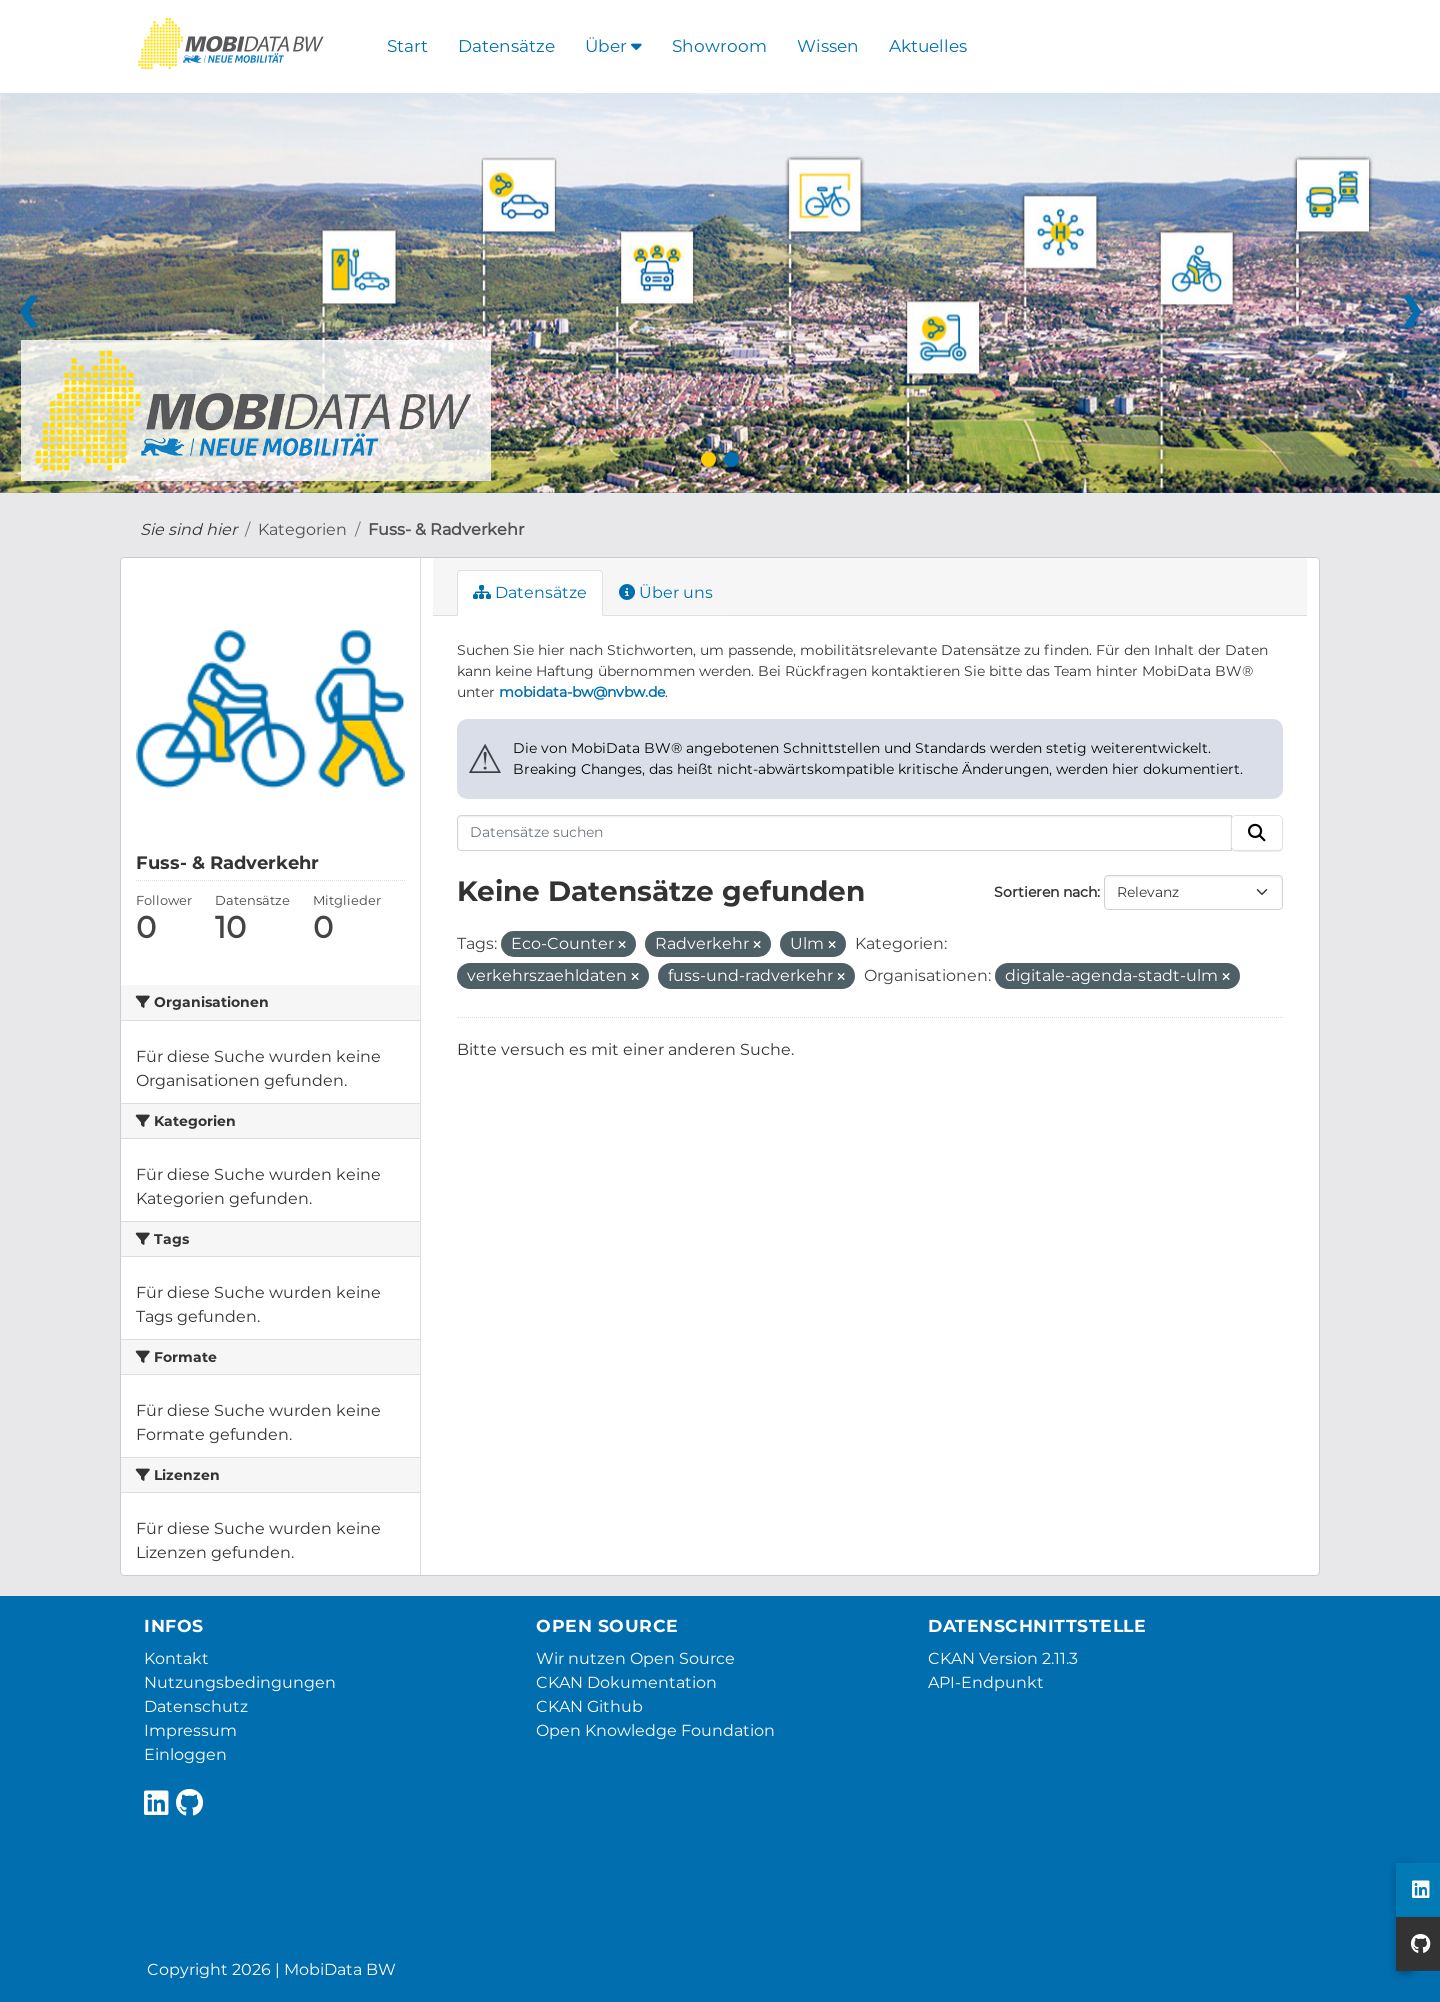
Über (613, 46)
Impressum (190, 1730)
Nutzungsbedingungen (240, 1682)
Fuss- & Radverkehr (446, 529)
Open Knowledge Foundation (655, 1730)
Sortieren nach (1045, 892)
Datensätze (506, 46)
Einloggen (185, 1754)
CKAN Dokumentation (626, 1682)
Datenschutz (196, 1706)
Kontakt (176, 1658)
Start (407, 46)
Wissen (828, 46)
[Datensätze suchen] (845, 833)
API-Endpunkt (986, 1682)
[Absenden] (1257, 833)
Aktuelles (928, 46)
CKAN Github (589, 1706)
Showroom (719, 46)
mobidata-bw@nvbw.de (582, 692)
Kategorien (302, 529)
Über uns (666, 592)
